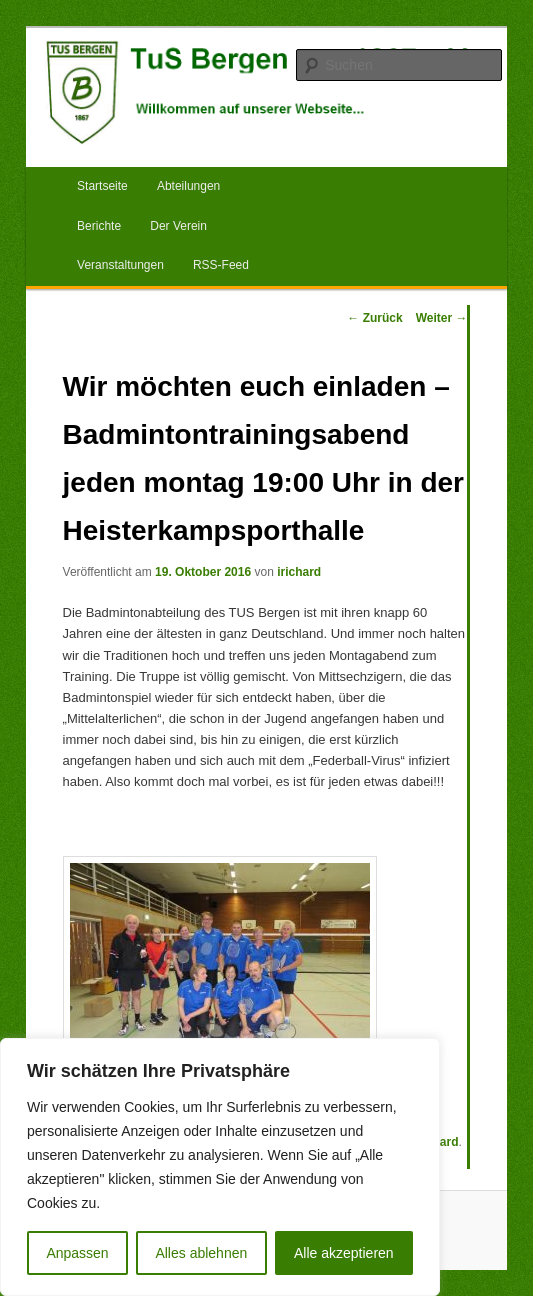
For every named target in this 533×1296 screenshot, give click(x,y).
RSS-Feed (221, 265)
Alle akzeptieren (344, 1253)
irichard (299, 572)
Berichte (99, 226)
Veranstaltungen (120, 265)
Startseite (102, 186)
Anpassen (77, 1253)
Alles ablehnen (201, 1253)
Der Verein (178, 226)
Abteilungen (188, 186)
